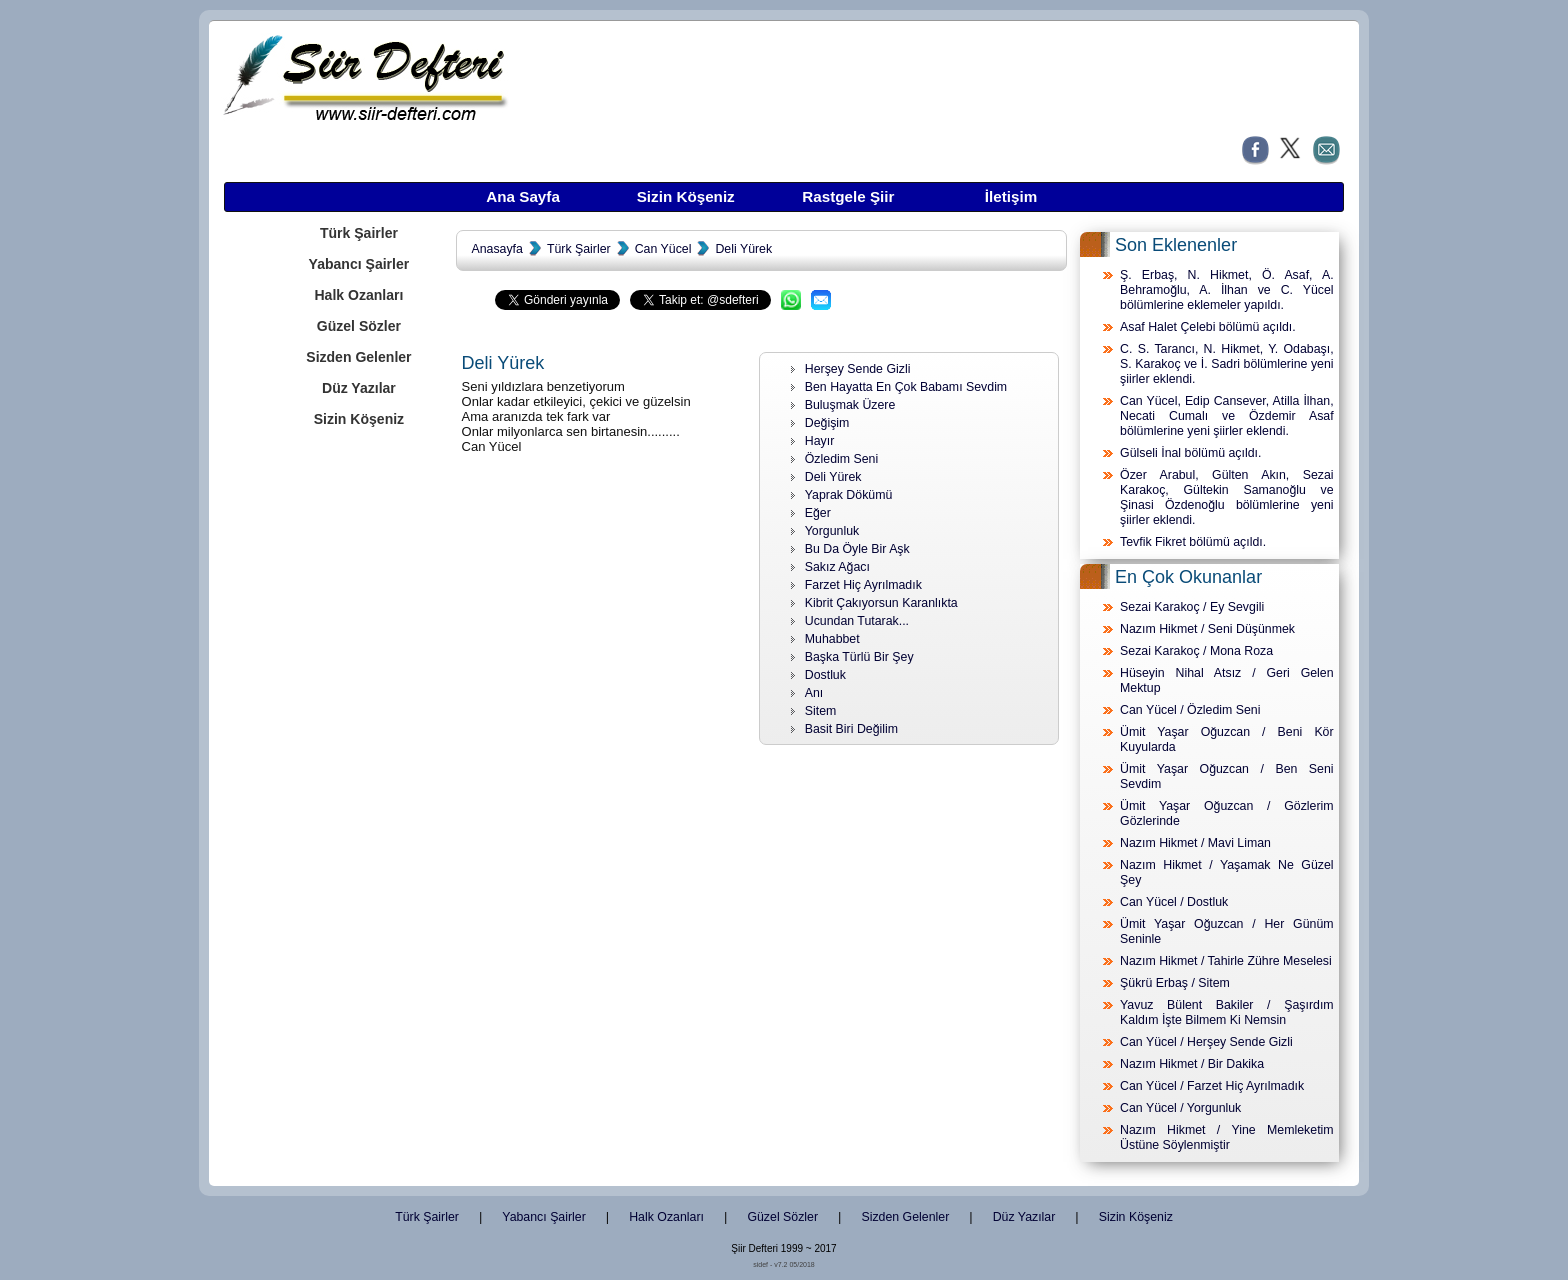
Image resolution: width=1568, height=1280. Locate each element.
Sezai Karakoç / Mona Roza (1196, 651)
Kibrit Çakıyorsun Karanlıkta (881, 603)
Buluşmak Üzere (850, 405)
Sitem (821, 711)
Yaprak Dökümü (849, 495)
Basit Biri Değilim (851, 729)
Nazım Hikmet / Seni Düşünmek (1207, 629)
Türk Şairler (359, 233)
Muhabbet (832, 639)
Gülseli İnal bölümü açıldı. (1190, 453)
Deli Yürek (743, 249)
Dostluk (825, 675)
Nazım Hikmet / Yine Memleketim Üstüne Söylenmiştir (1227, 1137)
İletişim (1011, 196)
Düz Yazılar (359, 388)
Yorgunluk (832, 531)
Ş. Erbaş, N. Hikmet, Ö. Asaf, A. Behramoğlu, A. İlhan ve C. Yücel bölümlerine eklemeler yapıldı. (1227, 290)
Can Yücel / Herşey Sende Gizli (1206, 1042)
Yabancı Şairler (359, 264)
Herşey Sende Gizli (858, 369)
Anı (814, 693)
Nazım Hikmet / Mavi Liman (1195, 843)
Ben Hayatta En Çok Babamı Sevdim (906, 387)
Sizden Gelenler (358, 357)
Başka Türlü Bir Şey (859, 657)
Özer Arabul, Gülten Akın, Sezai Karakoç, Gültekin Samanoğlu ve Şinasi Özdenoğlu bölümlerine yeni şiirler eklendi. (1227, 497)
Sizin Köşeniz (686, 196)
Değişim (827, 423)
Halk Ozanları (358, 295)
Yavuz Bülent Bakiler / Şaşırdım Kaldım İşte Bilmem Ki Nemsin (1227, 1012)
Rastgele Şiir (848, 196)
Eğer (818, 513)
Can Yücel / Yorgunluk (1180, 1108)
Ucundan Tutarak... (857, 621)
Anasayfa (496, 249)
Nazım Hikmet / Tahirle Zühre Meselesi (1226, 961)
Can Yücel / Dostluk (1174, 902)
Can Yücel (663, 249)
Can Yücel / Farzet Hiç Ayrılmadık (1212, 1086)
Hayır (820, 441)
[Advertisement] (358, 753)
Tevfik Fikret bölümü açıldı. (1193, 542)
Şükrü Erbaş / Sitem (1175, 983)
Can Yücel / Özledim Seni (1190, 710)
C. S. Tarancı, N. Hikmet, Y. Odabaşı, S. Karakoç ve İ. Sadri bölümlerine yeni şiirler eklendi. (1227, 364)
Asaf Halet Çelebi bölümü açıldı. (1208, 327)
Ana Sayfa (523, 196)
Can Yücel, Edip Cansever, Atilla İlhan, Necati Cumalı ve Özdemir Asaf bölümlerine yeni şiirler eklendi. (1227, 416)
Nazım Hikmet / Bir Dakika (1192, 1064)
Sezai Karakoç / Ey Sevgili (1192, 607)
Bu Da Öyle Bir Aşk (857, 549)
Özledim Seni (841, 459)
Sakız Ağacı (837, 567)
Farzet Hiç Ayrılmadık (863, 585)
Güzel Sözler (359, 326)
